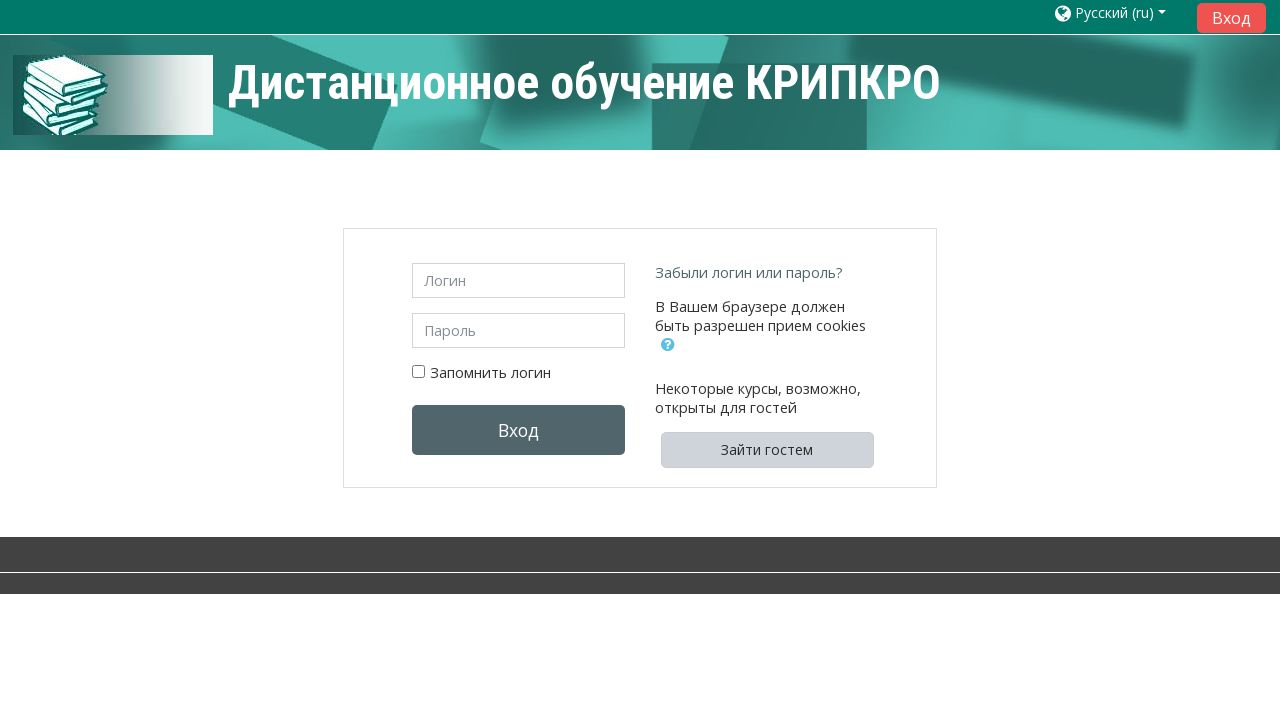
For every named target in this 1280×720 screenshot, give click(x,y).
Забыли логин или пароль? (749, 272)
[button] (672, 353)
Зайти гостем (767, 449)
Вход (1231, 18)
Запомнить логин (490, 372)
